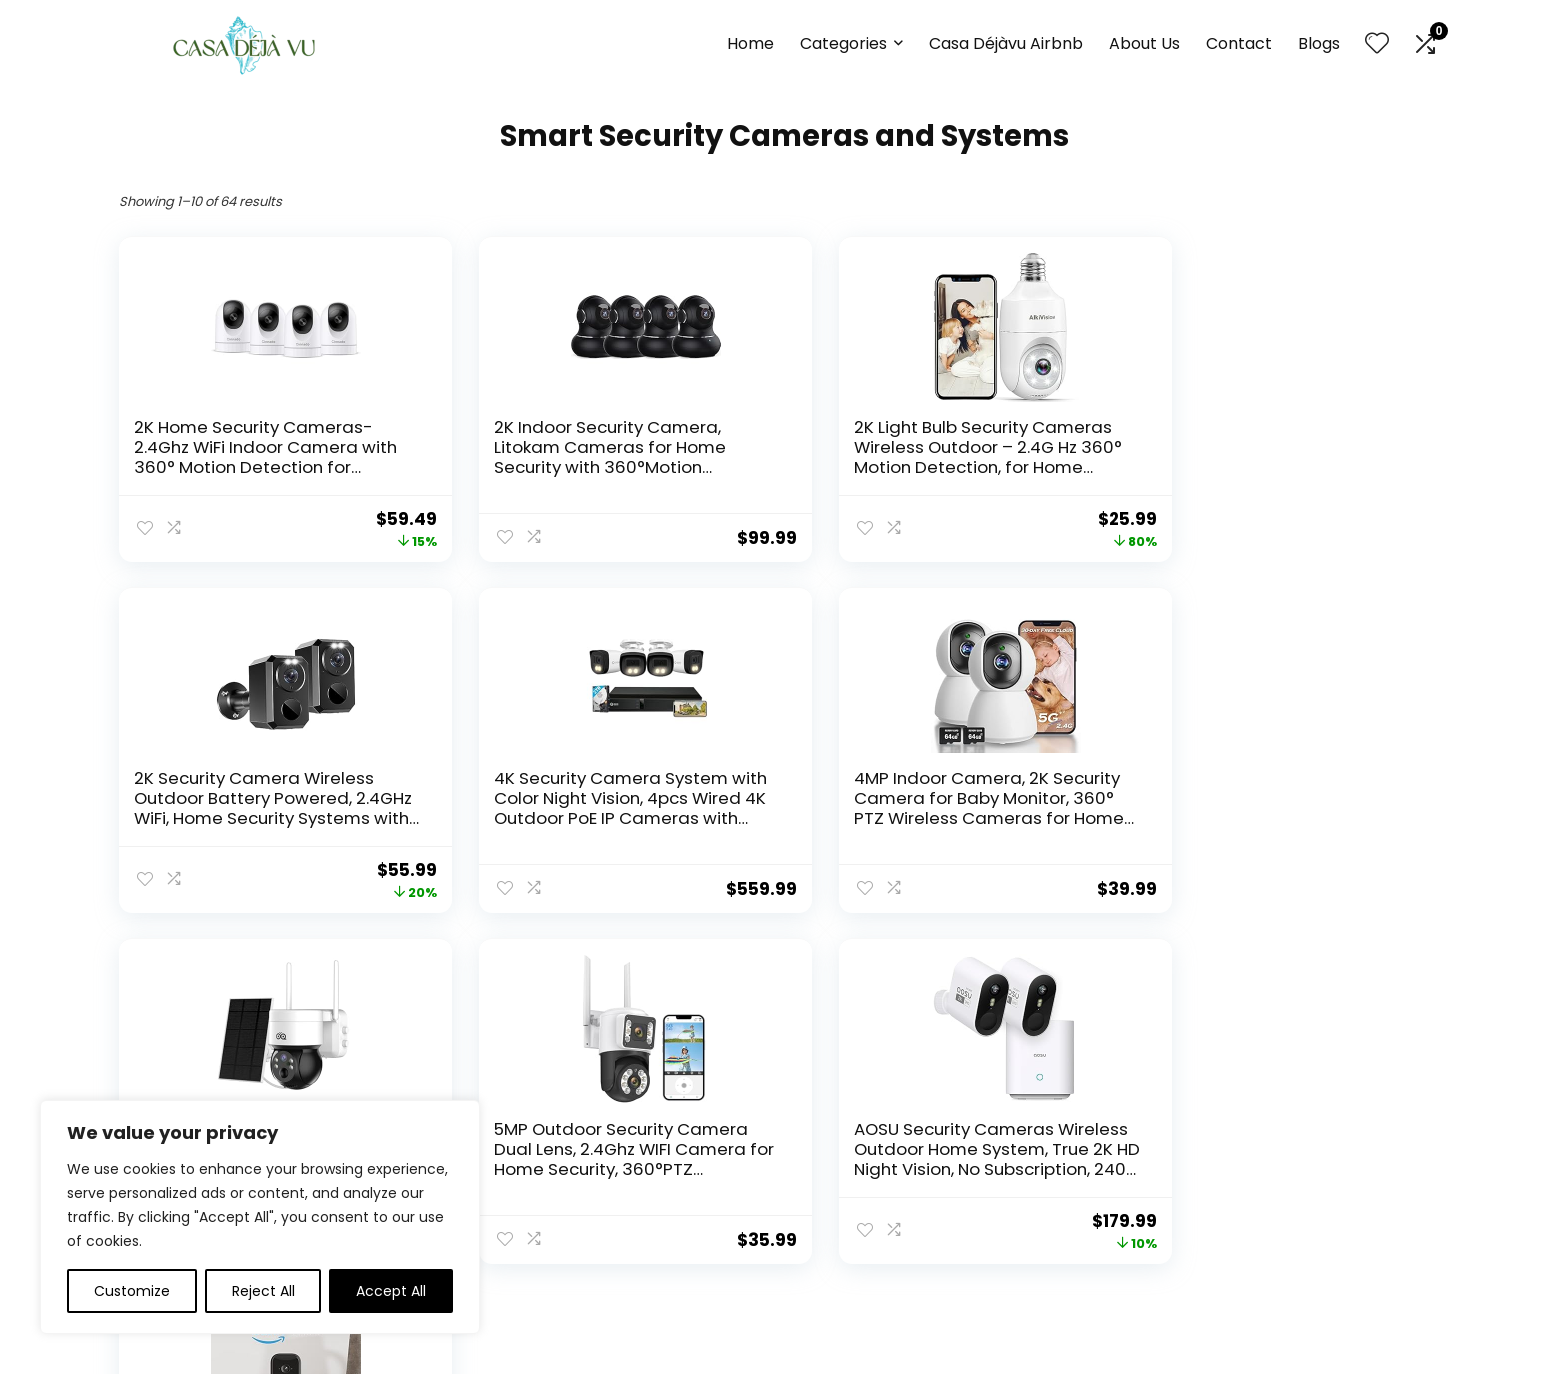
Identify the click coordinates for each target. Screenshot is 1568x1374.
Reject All (263, 1291)
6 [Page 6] (834, 970)
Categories (843, 43)
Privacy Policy (839, 1192)
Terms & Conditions (861, 1220)
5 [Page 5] (801, 970)
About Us (1144, 43)
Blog (590, 1220)
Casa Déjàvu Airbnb (1006, 43)
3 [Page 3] (734, 970)
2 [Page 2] (701, 970)
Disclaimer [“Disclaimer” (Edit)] (828, 1248)
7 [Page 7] (867, 970)
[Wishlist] (1377, 44)
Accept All (391, 1291)
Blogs (1319, 43)
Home (750, 43)
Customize (132, 1291)
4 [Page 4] (767, 970)
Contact (1239, 43)
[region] (260, 1217)
